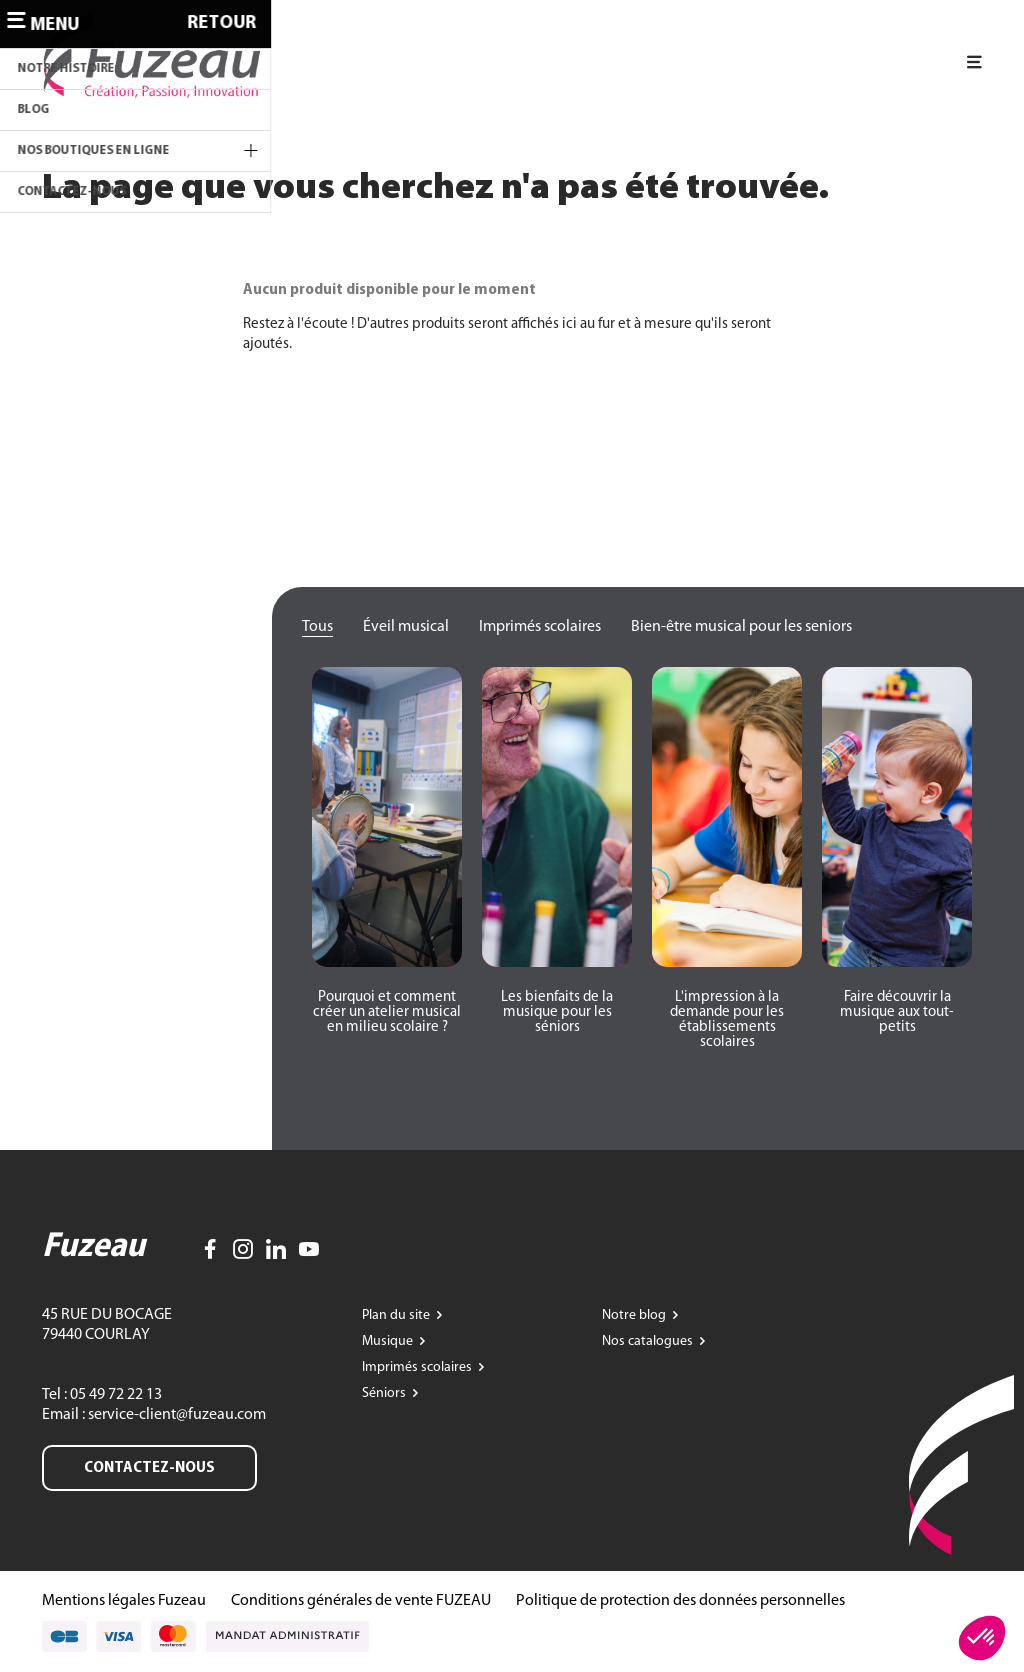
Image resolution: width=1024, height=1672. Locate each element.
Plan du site (397, 1315)
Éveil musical (406, 627)
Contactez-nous (149, 1468)
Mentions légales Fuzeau (124, 1601)
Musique (389, 1341)
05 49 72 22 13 (114, 1395)
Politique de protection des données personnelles (680, 1601)
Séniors (385, 1393)
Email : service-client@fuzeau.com (154, 1415)
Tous (317, 627)
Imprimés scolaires (540, 627)
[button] (387, 1012)
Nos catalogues (649, 1341)
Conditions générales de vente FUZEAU (361, 1601)
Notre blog (635, 1315)
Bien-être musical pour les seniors (741, 627)
